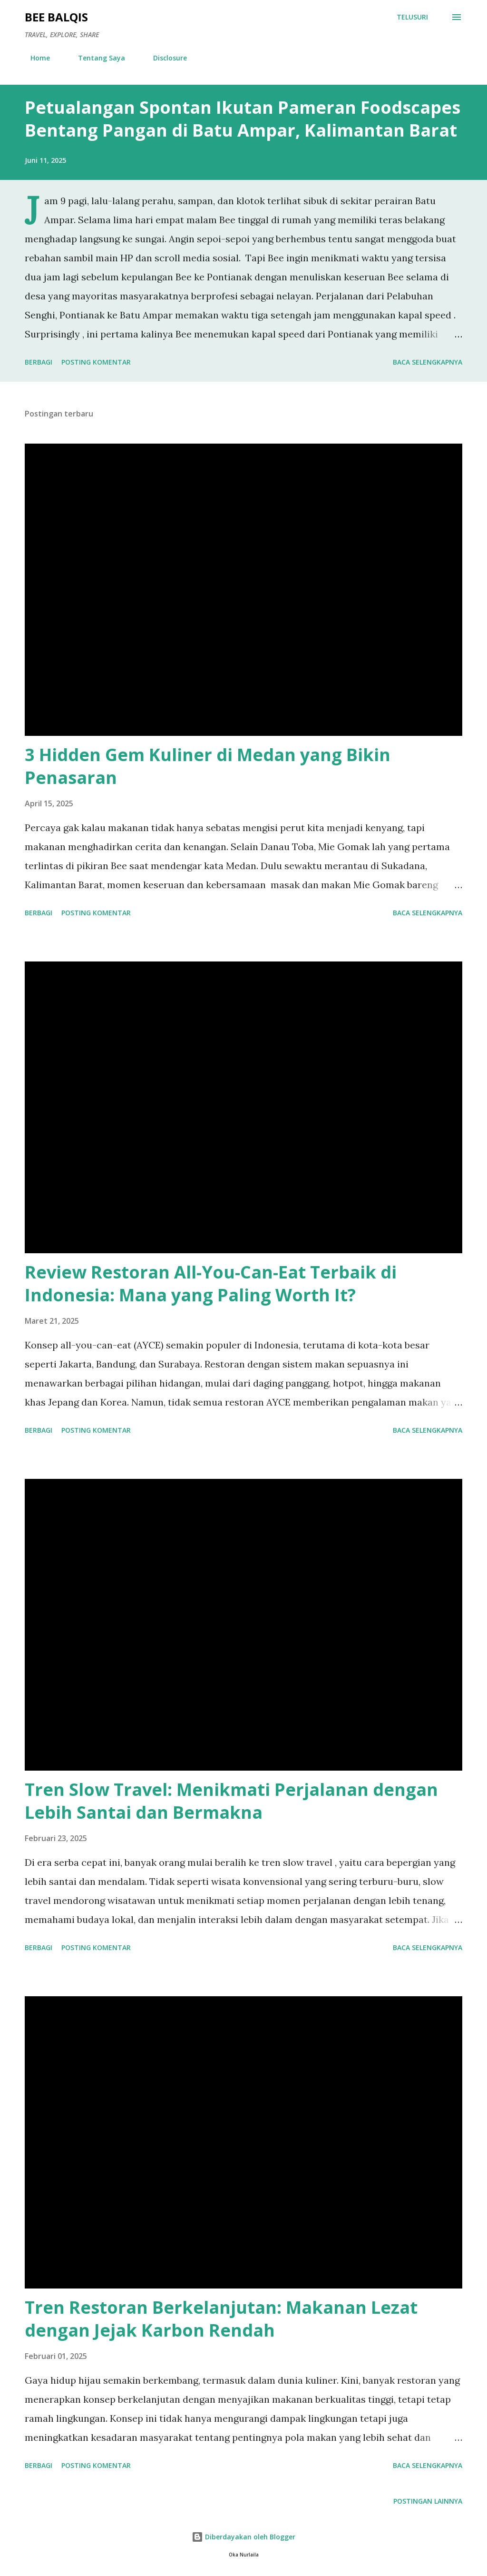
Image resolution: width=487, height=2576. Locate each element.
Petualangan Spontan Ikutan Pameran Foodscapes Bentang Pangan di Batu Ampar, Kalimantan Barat (242, 119)
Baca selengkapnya (427, 362)
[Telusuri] (412, 17)
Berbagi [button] (38, 362)
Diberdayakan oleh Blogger (243, 2536)
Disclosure (164, 57)
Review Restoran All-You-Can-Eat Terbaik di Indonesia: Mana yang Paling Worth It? (211, 1283)
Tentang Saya (95, 57)
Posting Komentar (96, 362)
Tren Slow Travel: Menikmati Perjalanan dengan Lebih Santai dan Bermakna (231, 1801)
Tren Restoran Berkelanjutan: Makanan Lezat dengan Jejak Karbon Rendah (221, 2319)
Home (34, 57)
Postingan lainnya (427, 2501)
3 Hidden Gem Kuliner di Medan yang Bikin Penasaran (207, 766)
